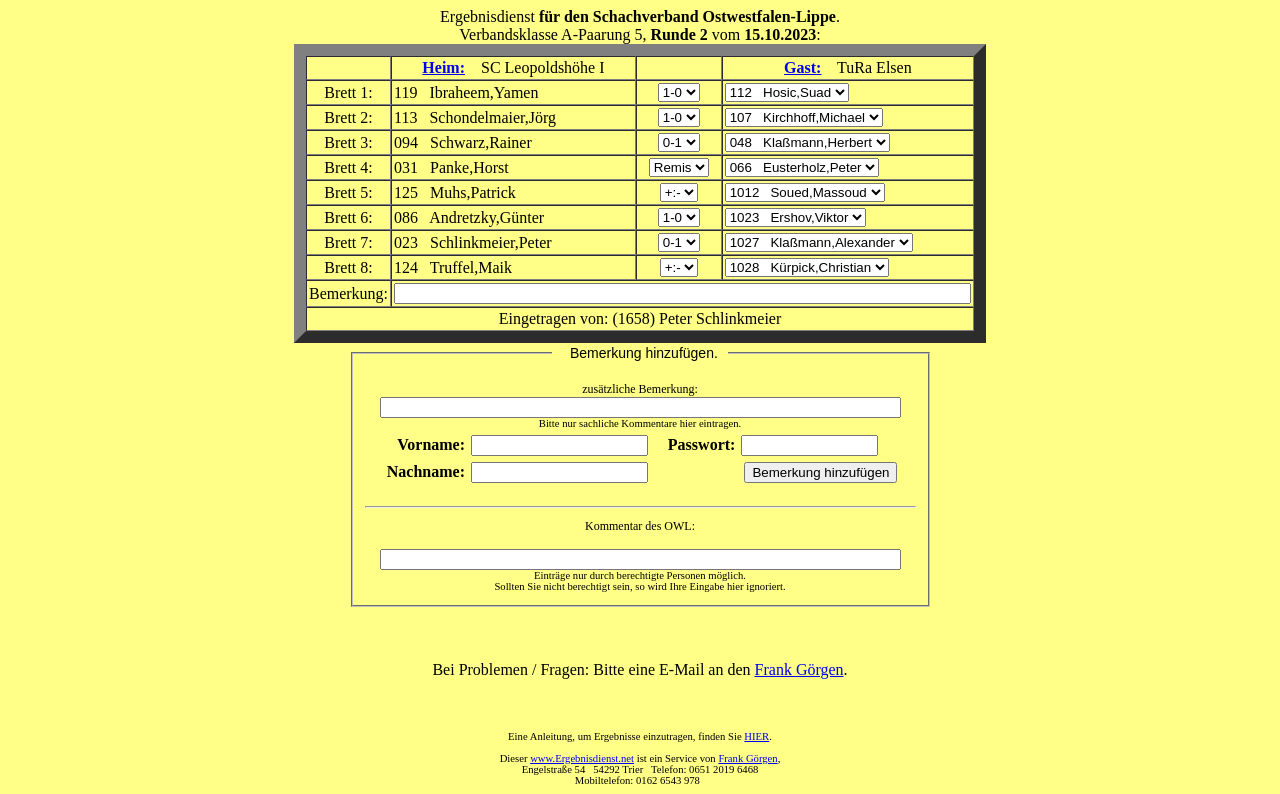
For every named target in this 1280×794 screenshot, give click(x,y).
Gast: (802, 67)
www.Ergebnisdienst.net (582, 758)
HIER (756, 736)
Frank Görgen (799, 669)
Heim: (443, 67)
